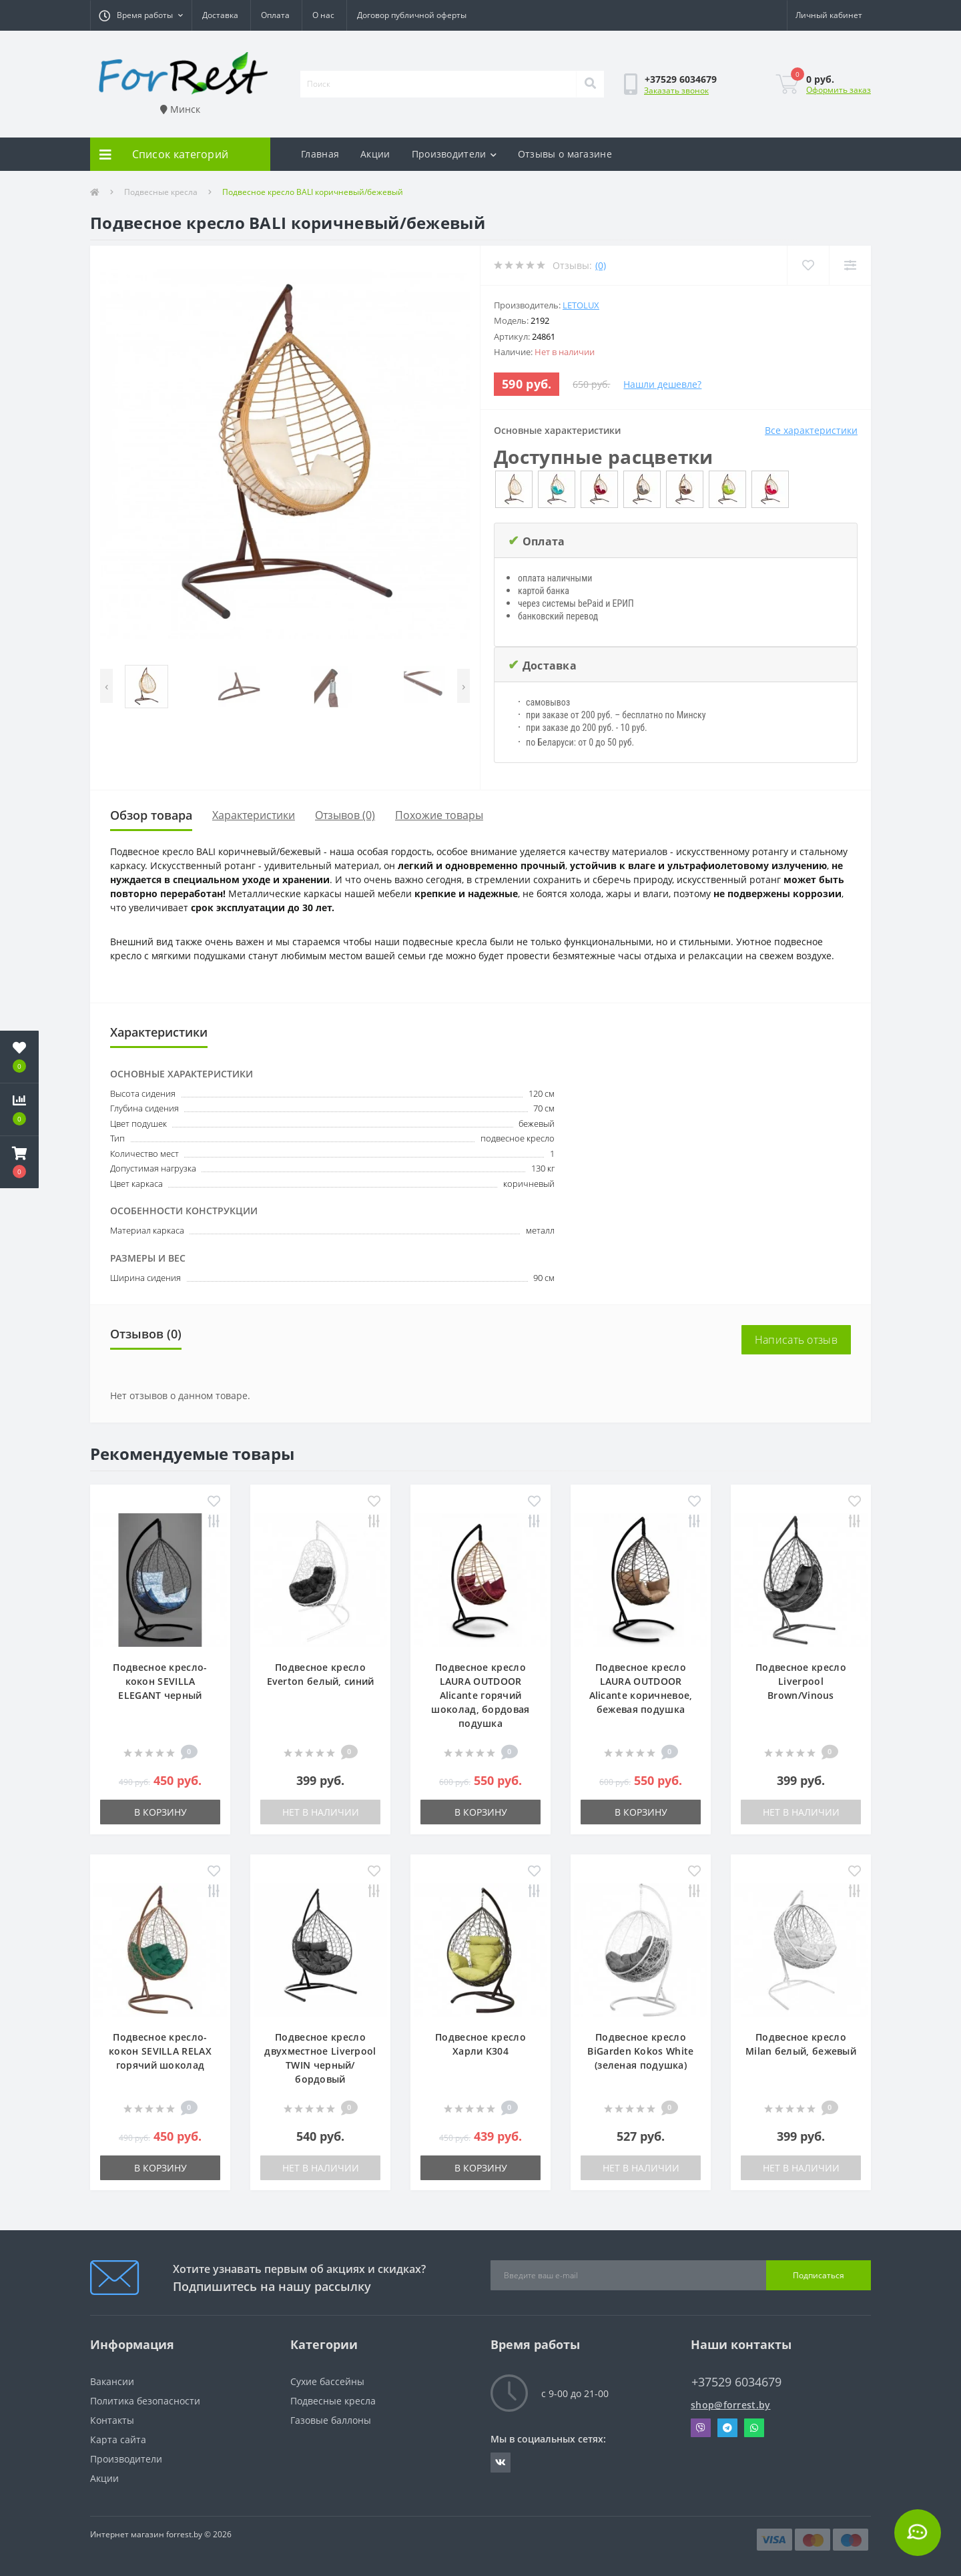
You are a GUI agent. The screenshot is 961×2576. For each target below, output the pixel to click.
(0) (600, 265)
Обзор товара (151, 815)
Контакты (112, 2420)
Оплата (275, 15)
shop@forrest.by (731, 2404)
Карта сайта (118, 2439)
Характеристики (253, 815)
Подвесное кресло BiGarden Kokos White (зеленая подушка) (640, 2051)
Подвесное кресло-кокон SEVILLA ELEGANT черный (160, 1681)
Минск (180, 109)
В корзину (160, 1812)
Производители (454, 154)
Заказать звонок (676, 90)
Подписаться (818, 2275)
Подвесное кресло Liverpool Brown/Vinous (800, 1681)
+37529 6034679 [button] (736, 2382)
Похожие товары (439, 815)
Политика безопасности (145, 2400)
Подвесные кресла (161, 192)
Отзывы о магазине (565, 154)
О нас (323, 15)
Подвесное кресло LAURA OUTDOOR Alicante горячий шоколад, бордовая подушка (480, 1695)
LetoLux (581, 305)
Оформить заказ (838, 89)
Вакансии (112, 2381)
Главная (320, 154)
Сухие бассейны (327, 2381)
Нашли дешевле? (662, 384)
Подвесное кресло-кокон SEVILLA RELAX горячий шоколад (160, 2051)
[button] (141, 15)
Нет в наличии (320, 1812)
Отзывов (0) (345, 815)
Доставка (220, 15)
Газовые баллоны (330, 2420)
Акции (375, 154)
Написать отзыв (796, 1339)
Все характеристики (811, 430)
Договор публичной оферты (411, 15)
